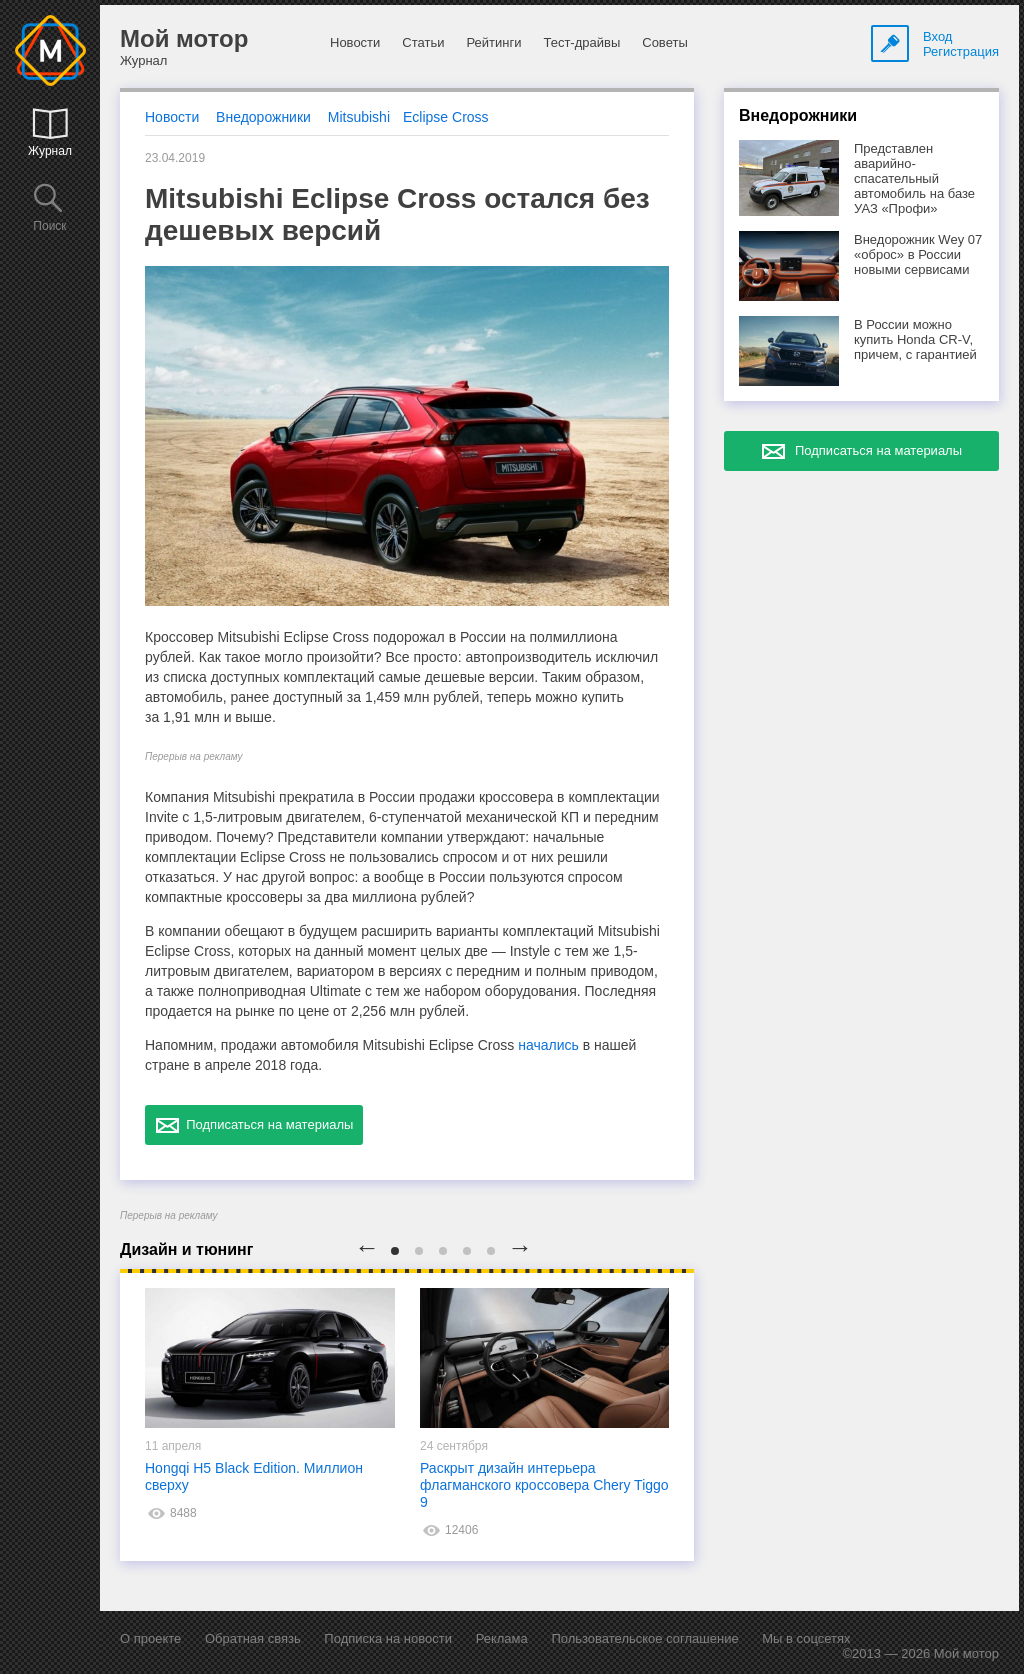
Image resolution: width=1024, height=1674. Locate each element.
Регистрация (961, 51)
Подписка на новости (388, 1638)
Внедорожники (263, 117)
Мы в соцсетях (806, 1638)
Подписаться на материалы (254, 1125)
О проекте (150, 1638)
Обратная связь (253, 1638)
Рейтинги (493, 42)
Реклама (502, 1638)
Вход (937, 36)
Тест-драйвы (581, 42)
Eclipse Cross (446, 117)
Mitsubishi (359, 117)
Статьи (423, 42)
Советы (664, 42)
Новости (355, 42)
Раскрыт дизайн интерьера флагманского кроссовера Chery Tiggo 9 (544, 1485)
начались (548, 1045)
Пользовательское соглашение (644, 1638)
